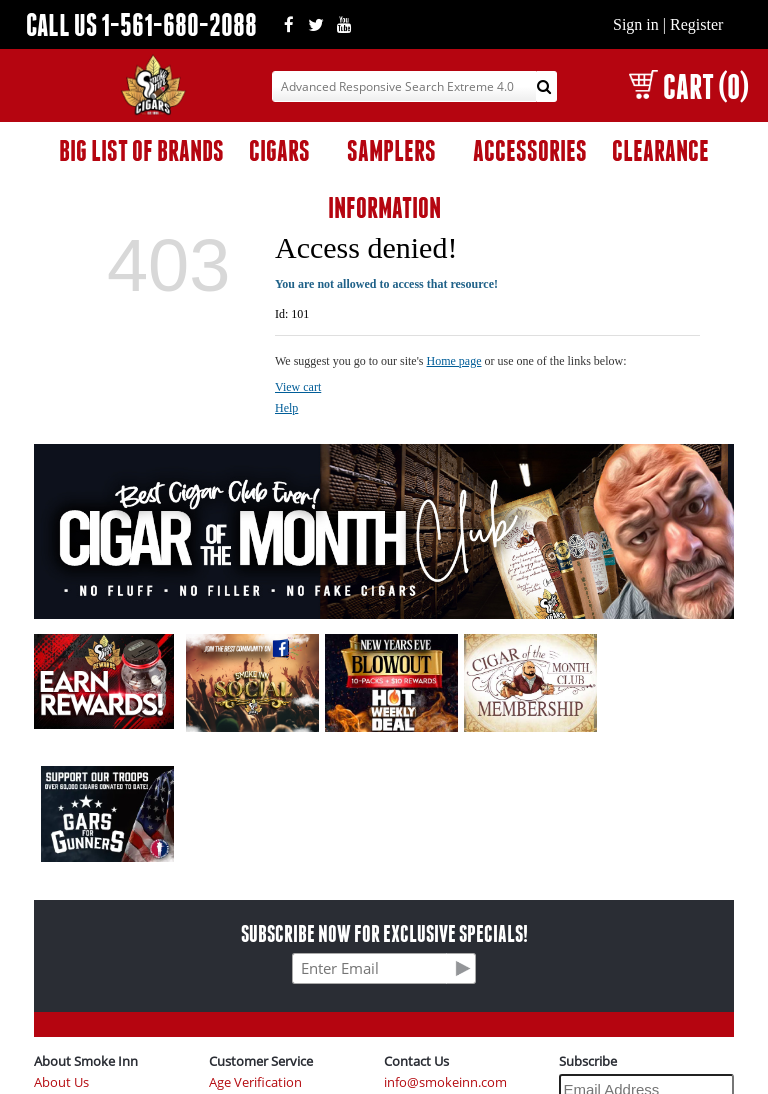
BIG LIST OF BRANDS (141, 150)
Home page (454, 361)
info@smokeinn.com (445, 1082)
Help (286, 408)
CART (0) (688, 86)
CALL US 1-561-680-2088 (141, 24)
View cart (298, 387)
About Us (61, 1082)
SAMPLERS (391, 150)
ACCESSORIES (530, 150)
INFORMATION (384, 207)
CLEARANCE (660, 150)
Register (696, 24)
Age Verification (255, 1082)
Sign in (636, 24)
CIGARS (279, 150)
